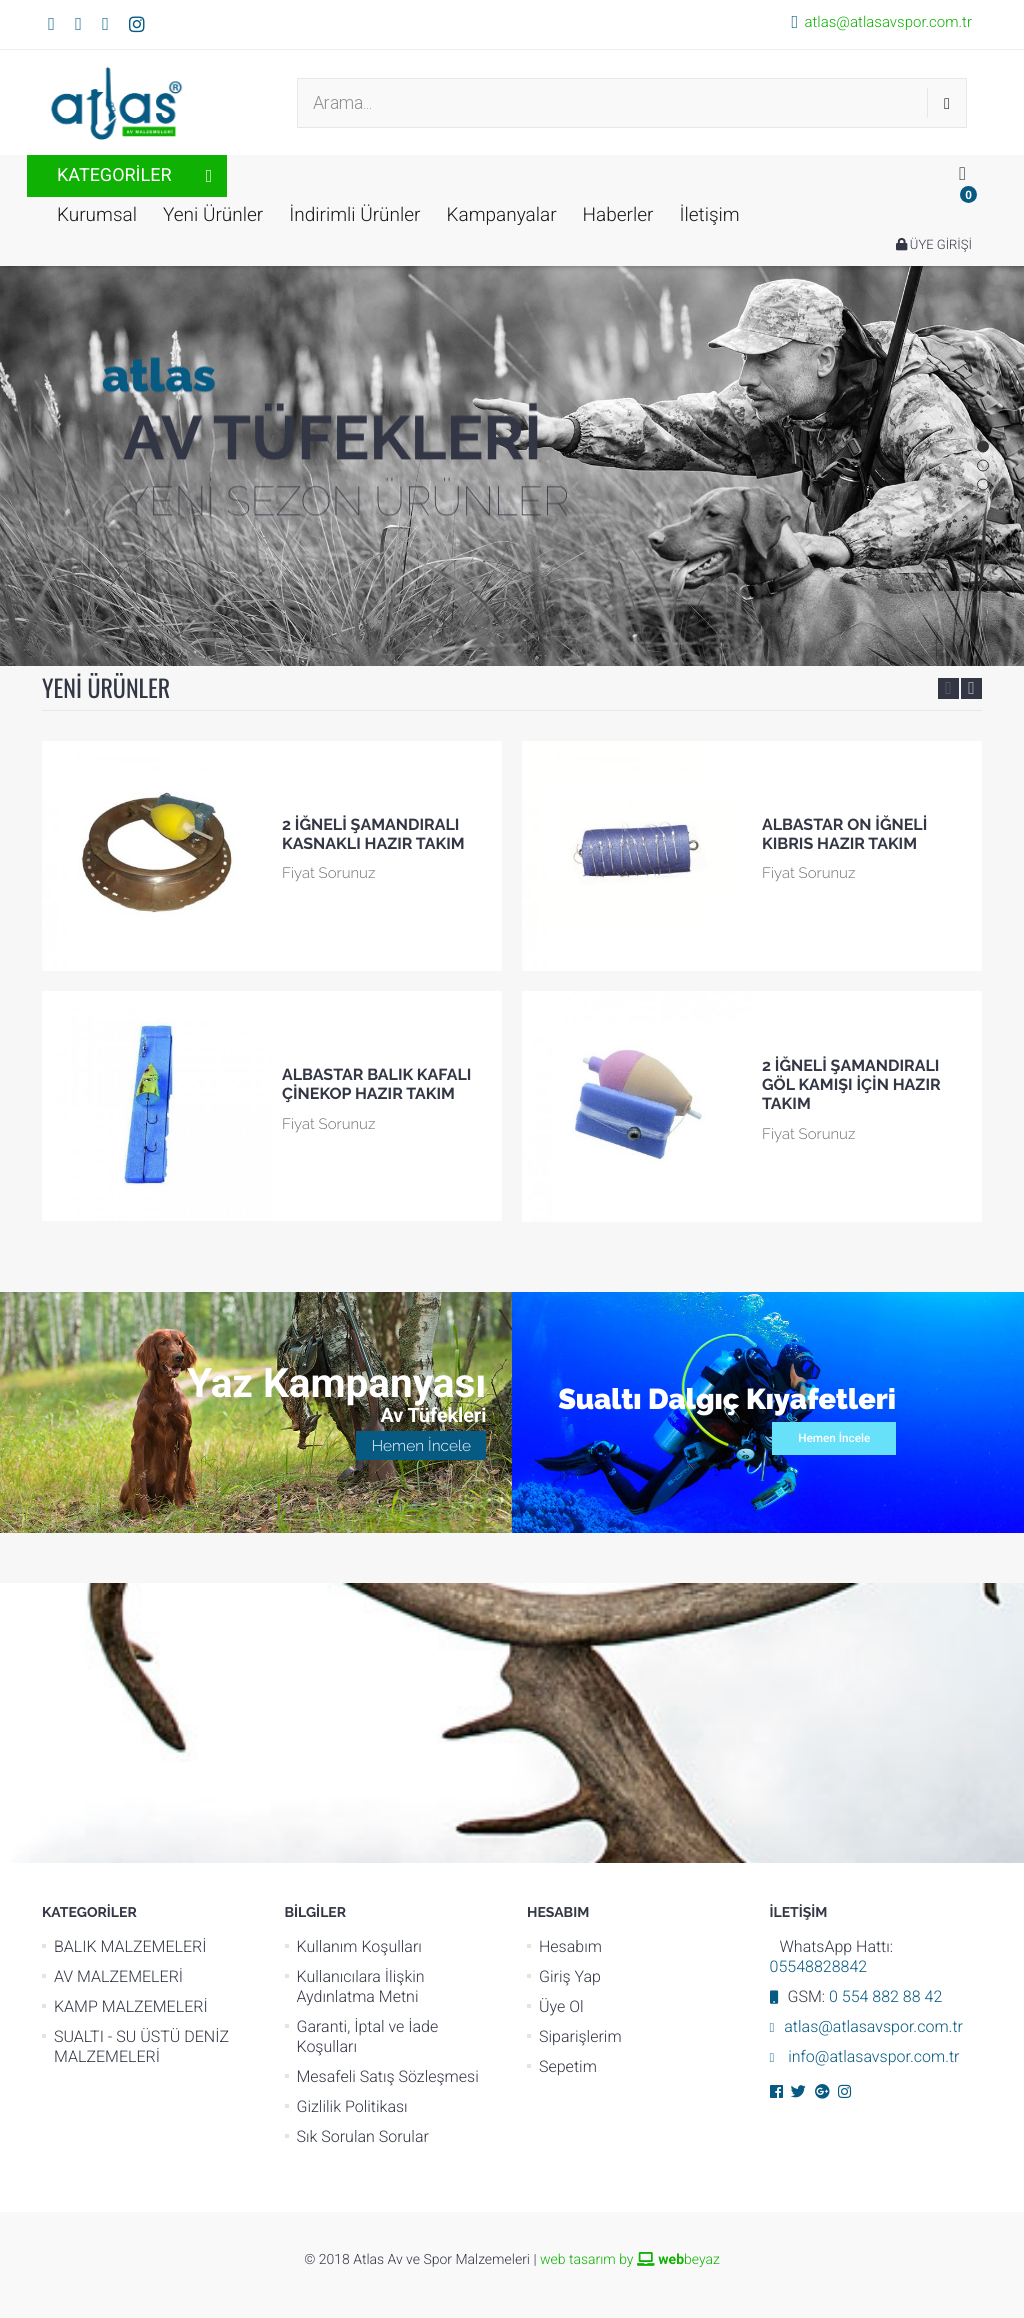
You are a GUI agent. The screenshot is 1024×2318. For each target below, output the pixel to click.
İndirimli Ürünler (354, 214)
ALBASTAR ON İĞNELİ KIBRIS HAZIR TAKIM (844, 834)
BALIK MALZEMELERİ (130, 1946)
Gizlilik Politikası (352, 2106)
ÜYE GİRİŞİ (934, 245)
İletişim (709, 214)
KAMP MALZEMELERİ (131, 2006)
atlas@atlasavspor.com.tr (888, 22)
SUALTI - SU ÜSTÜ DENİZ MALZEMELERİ (141, 2046)
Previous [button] (948, 688)
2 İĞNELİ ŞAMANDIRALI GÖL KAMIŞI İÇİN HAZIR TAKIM (851, 1084)
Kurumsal (97, 214)
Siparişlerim (580, 2036)
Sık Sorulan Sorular (363, 2136)
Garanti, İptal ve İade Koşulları (368, 2036)
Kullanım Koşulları (359, 1946)
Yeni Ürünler (213, 214)
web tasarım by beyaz (630, 2260)
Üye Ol (561, 2006)
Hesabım (570, 1946)
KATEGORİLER (114, 175)
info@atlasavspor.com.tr (871, 2056)
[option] (272, 991)
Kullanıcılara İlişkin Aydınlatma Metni (361, 1986)
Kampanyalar (501, 214)
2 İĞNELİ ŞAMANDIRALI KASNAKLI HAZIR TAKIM (373, 834)
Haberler (618, 214)
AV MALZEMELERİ (118, 1976)
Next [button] (971, 688)
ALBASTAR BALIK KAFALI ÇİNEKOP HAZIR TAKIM (376, 1084)
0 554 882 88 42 (885, 1996)
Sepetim (568, 2066)
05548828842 (819, 1966)
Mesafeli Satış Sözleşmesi (388, 2076)
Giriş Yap (570, 1976)
